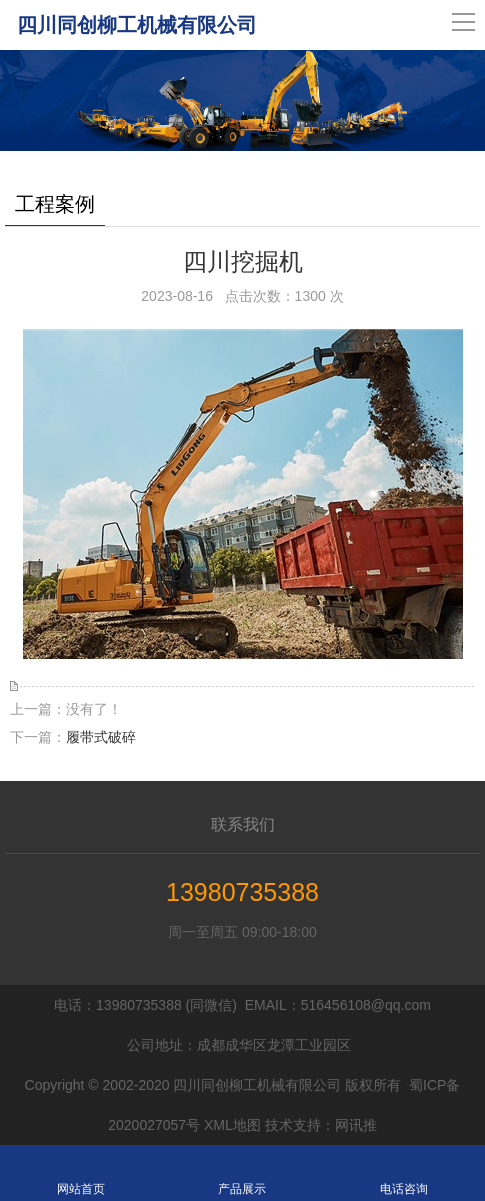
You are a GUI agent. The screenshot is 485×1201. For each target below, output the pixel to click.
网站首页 (81, 1173)
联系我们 (243, 824)
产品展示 (243, 1173)
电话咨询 (404, 1173)
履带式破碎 (101, 737)
